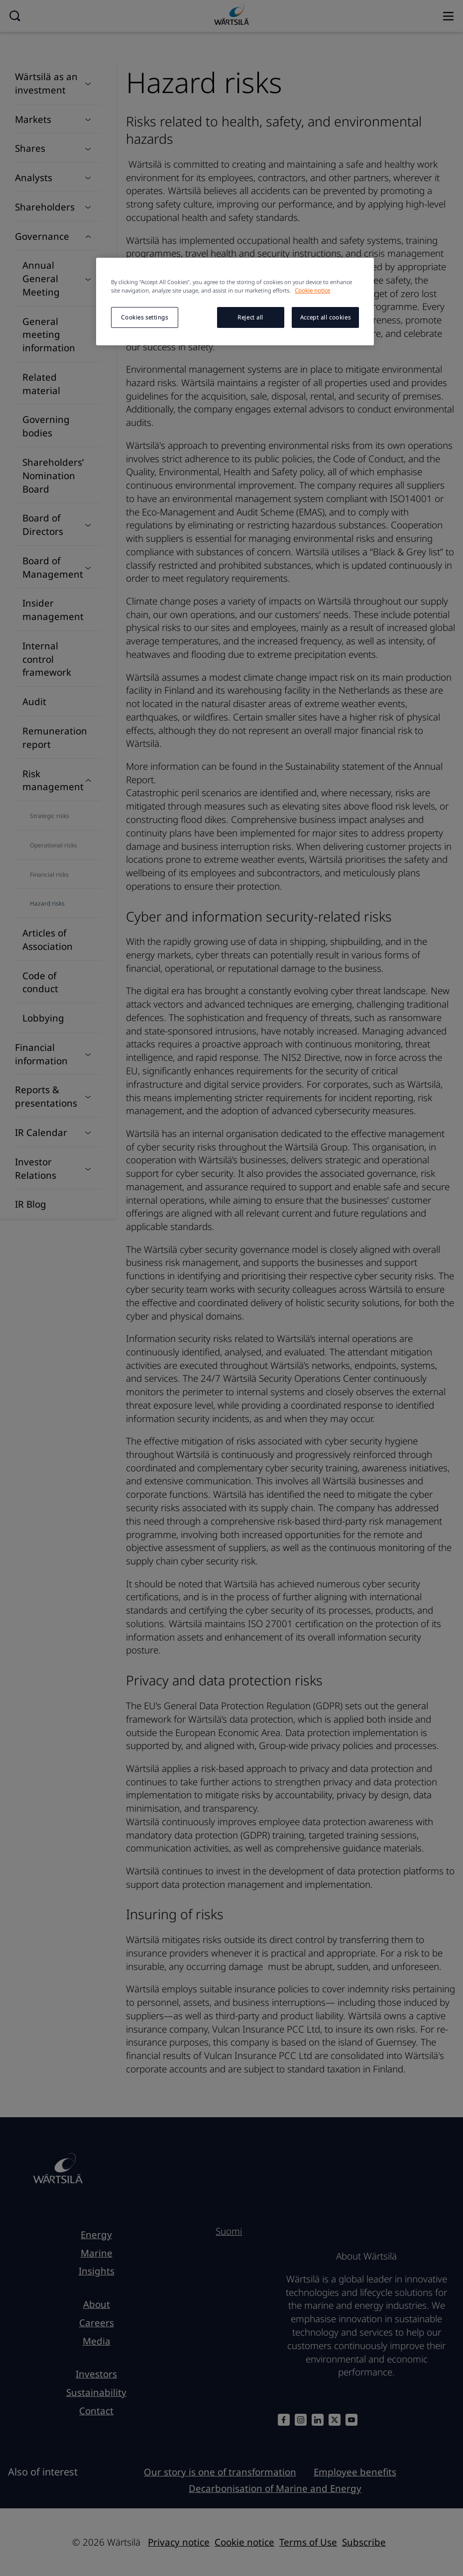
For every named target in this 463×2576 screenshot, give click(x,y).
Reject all (250, 317)
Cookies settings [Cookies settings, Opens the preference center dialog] (144, 317)
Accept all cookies (325, 317)
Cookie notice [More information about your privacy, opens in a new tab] (312, 290)
